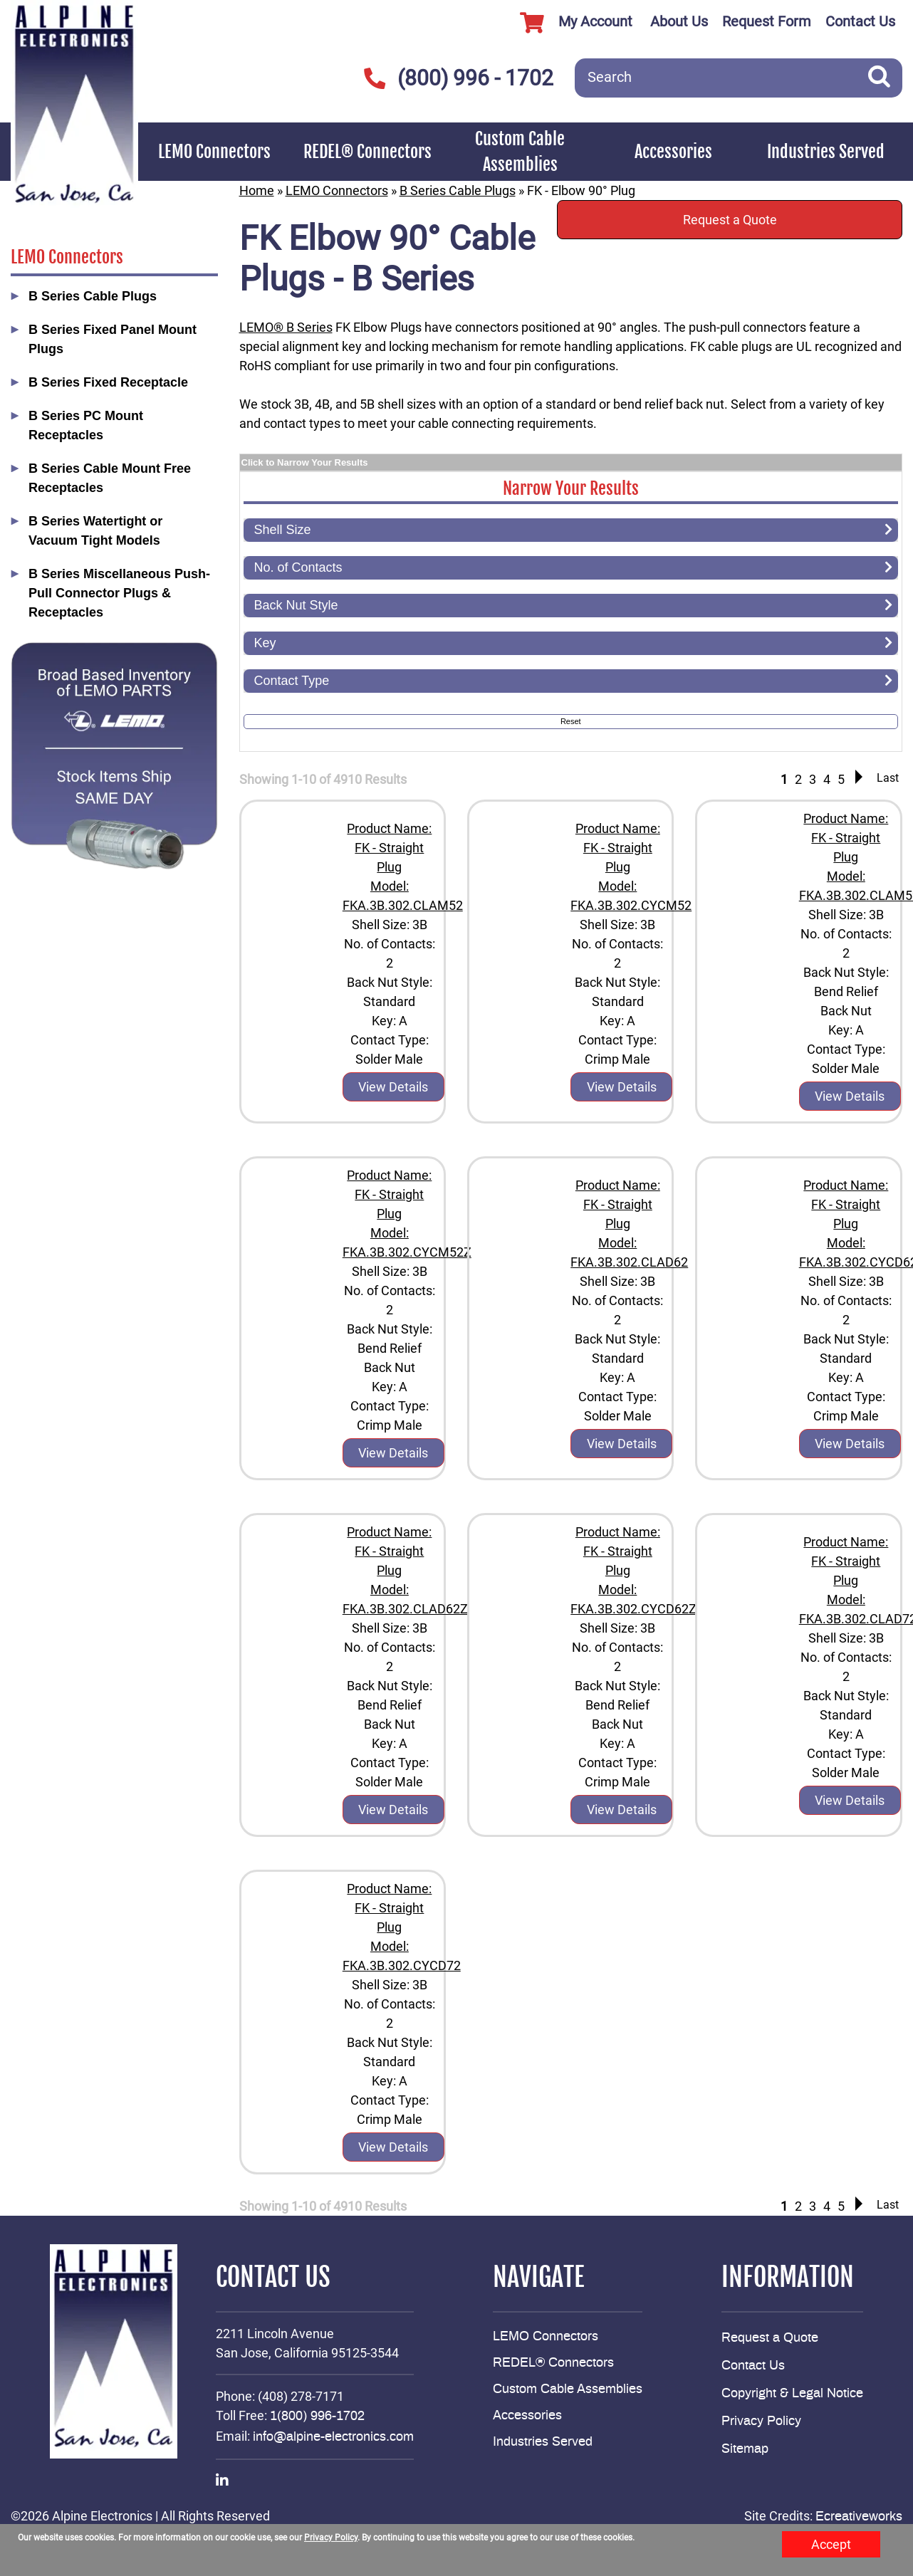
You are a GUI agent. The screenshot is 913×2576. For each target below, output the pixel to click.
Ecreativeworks (858, 2516)
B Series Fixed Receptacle (108, 382)
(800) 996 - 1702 (458, 78)
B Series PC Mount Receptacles (85, 425)
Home (256, 190)
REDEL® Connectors (367, 151)
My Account (570, 22)
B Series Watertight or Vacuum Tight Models (95, 531)
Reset (570, 721)
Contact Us (860, 21)
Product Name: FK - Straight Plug (389, 847)
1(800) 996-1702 (317, 2416)
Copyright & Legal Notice (792, 2393)
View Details (393, 1086)
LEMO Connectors (214, 151)
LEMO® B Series (286, 327)
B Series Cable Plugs (92, 296)
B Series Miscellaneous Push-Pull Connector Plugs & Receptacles (119, 593)
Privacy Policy (761, 2421)
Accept (831, 2544)
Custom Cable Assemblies (520, 151)
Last (888, 778)
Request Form (766, 21)
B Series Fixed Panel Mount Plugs (112, 339)
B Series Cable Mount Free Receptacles (109, 478)
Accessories (673, 151)
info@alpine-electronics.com (333, 2437)
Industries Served (826, 151)
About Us (679, 21)
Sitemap (744, 2449)
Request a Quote (730, 219)
